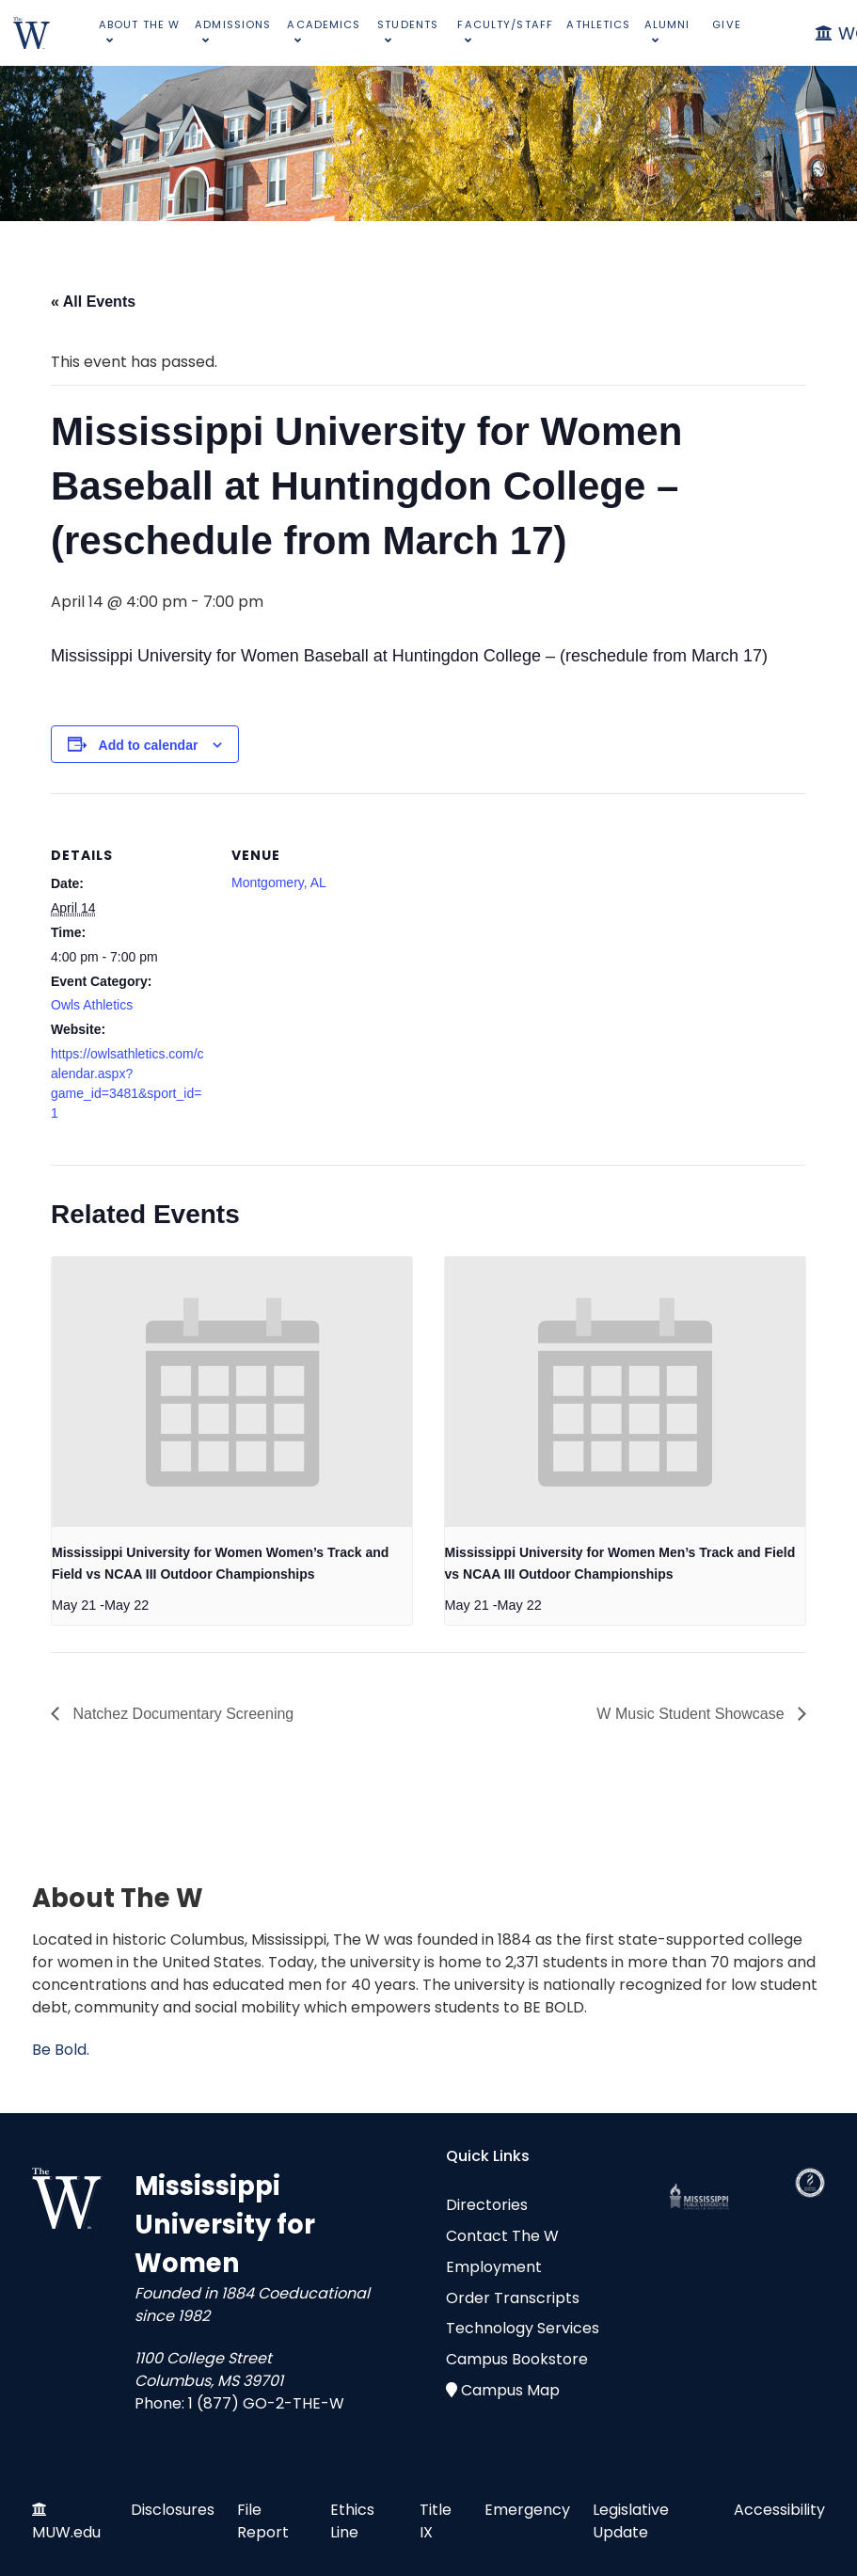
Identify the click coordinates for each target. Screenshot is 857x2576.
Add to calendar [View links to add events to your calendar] (148, 745)
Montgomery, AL (278, 882)
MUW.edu (66, 2532)
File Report (263, 2521)
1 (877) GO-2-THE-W (266, 2403)
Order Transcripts (512, 2298)
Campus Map (510, 2390)
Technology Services (522, 2328)
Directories (487, 2205)
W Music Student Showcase (692, 1714)
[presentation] (232, 1392)
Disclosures (172, 2509)
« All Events (93, 302)
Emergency (527, 2509)
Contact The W (502, 2236)
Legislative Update (631, 2521)
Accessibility (779, 2509)
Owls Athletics (92, 1004)
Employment (494, 2267)
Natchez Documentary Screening (181, 1714)
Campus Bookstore (517, 2359)
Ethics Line (352, 2521)
